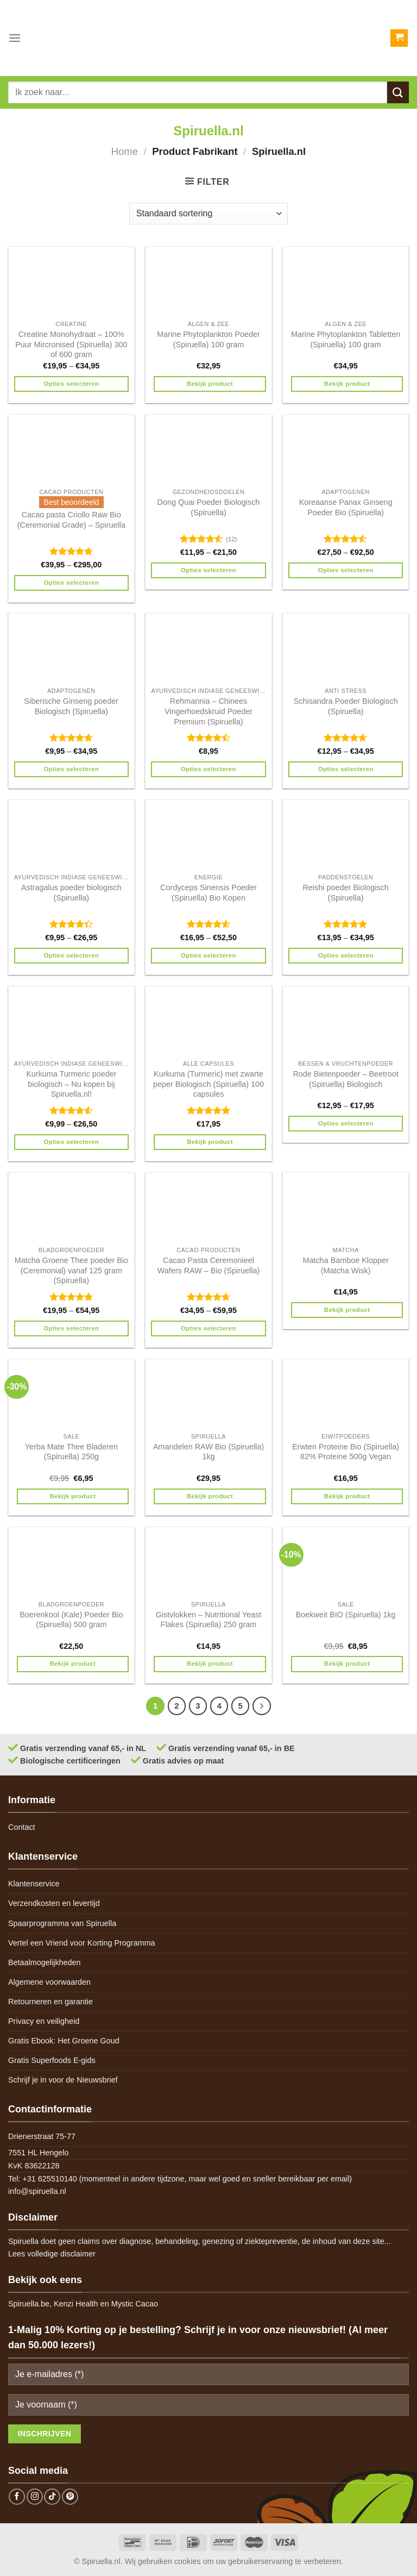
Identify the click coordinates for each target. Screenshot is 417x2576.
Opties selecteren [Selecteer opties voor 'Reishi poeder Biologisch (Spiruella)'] (346, 955)
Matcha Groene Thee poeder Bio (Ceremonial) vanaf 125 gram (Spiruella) (71, 1270)
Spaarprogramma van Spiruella (62, 1923)
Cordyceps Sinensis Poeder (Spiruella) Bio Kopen (208, 892)
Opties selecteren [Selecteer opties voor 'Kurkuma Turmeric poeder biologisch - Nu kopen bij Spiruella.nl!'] (71, 1142)
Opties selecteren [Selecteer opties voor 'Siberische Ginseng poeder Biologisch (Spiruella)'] (71, 769)
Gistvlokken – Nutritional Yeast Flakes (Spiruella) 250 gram (208, 1619)
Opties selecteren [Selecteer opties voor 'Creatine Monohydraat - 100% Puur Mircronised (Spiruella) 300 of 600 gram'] (71, 383)
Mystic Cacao (134, 2303)
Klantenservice (33, 1883)
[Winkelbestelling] (208, 213)
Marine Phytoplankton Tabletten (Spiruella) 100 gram (345, 339)
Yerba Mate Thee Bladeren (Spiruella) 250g (71, 1451)
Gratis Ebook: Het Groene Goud (63, 2040)
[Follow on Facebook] (17, 2497)
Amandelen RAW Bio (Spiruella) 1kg (208, 1451)
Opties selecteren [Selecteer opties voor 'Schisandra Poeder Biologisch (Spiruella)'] (346, 769)
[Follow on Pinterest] (70, 2497)
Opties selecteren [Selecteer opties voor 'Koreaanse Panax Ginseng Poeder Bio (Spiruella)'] (346, 570)
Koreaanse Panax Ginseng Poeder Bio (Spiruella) (346, 507)
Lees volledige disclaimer (52, 2253)
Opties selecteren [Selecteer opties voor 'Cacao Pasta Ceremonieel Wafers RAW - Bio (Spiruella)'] (208, 1328)
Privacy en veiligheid (43, 2021)
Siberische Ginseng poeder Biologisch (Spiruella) (71, 706)
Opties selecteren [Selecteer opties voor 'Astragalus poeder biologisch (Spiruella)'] (71, 955)
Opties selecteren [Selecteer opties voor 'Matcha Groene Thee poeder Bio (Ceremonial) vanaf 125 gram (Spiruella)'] (71, 1328)
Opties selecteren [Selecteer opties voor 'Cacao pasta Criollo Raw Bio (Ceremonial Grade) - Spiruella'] (71, 582)
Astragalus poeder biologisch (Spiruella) (71, 892)
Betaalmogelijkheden (44, 1962)
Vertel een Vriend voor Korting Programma (81, 1943)
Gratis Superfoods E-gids (52, 2060)
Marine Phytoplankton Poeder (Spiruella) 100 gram (208, 339)
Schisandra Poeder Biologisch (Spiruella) (346, 706)
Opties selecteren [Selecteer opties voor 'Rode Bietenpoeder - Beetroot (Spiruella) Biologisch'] (346, 1123)
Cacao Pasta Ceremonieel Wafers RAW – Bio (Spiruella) (208, 1265)
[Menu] (14, 37)
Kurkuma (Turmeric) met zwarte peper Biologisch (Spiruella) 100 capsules (208, 1084)
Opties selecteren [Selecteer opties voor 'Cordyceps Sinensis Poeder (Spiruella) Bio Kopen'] (208, 955)
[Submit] (398, 92)
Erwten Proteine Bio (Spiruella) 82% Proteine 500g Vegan (345, 1451)
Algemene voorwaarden (49, 1982)
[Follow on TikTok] (52, 2497)
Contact (21, 1827)
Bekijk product (210, 383)
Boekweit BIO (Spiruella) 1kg (346, 1614)
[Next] (261, 1706)
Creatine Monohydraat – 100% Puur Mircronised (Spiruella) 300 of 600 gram (71, 344)
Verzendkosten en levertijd (54, 1903)
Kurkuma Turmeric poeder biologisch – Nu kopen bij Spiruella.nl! (71, 1084)
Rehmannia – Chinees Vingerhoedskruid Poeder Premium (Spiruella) (208, 711)
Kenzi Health (76, 2303)
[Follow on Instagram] (35, 2497)
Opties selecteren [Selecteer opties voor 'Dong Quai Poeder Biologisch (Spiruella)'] (208, 570)
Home (124, 151)
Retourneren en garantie (50, 2001)
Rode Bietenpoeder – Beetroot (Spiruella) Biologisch (345, 1079)
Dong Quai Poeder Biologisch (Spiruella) (208, 507)
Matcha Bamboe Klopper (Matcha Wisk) (345, 1265)
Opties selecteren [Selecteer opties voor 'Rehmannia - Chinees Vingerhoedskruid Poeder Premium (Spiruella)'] (208, 769)
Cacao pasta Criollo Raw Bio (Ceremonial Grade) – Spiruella (71, 519)
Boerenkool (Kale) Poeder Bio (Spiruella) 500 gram (71, 1619)
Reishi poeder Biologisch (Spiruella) (345, 892)
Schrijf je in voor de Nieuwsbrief (63, 2079)
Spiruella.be (28, 2303)
